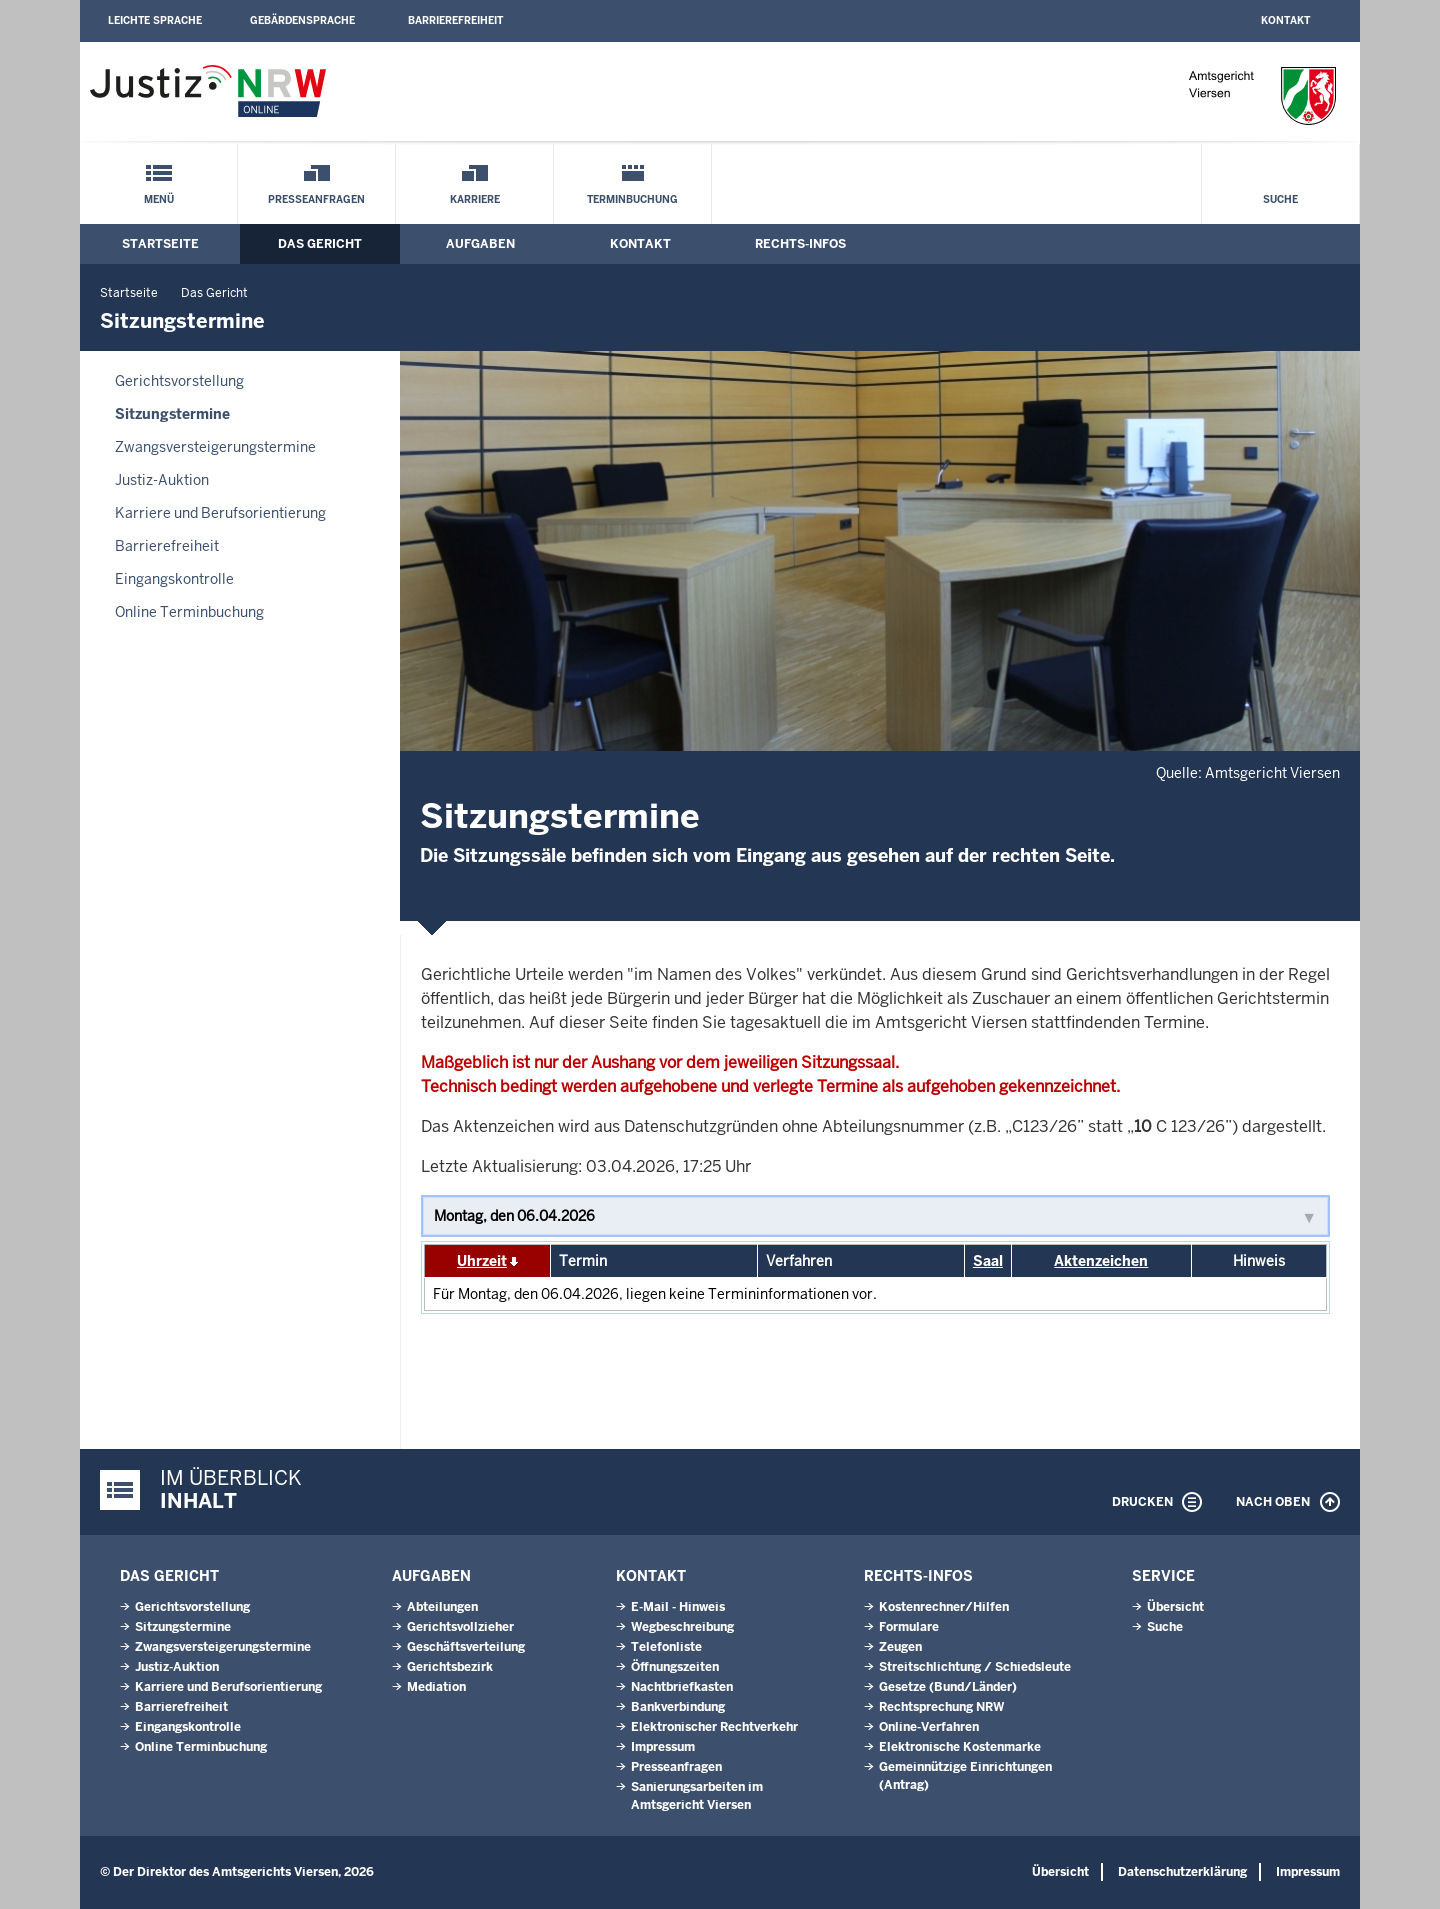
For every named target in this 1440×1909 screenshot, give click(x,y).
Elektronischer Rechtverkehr (714, 1727)
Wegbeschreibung (682, 1627)
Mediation (436, 1687)
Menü (159, 199)
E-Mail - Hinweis (678, 1607)
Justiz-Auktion (162, 480)
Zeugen (900, 1647)
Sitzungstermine (172, 414)
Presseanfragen (316, 199)
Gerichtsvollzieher (460, 1627)
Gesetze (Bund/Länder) (948, 1687)
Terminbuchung (632, 199)
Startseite (160, 244)
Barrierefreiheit (455, 20)
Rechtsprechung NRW (941, 1707)
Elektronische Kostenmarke (960, 1747)
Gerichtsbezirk (450, 1667)
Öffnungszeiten (675, 1667)
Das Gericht (320, 244)
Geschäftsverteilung (466, 1647)
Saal (988, 1261)
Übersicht (1175, 1607)
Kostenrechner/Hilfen (944, 1607)
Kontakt (1285, 20)
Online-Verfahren (929, 1727)
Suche (1280, 199)
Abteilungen (442, 1607)
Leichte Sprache (155, 20)
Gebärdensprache (302, 20)
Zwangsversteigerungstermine (215, 447)
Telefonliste (666, 1647)
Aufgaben (480, 244)
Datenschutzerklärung (1182, 1872)
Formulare (909, 1627)
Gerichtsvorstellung (179, 381)
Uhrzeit (482, 1261)
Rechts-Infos (800, 244)
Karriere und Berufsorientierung (220, 513)
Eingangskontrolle (174, 579)
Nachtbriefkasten (682, 1687)
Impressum (663, 1747)
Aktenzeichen (1101, 1261)
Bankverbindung (678, 1707)
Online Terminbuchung (189, 612)
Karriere (475, 199)
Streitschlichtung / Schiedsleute (975, 1667)
